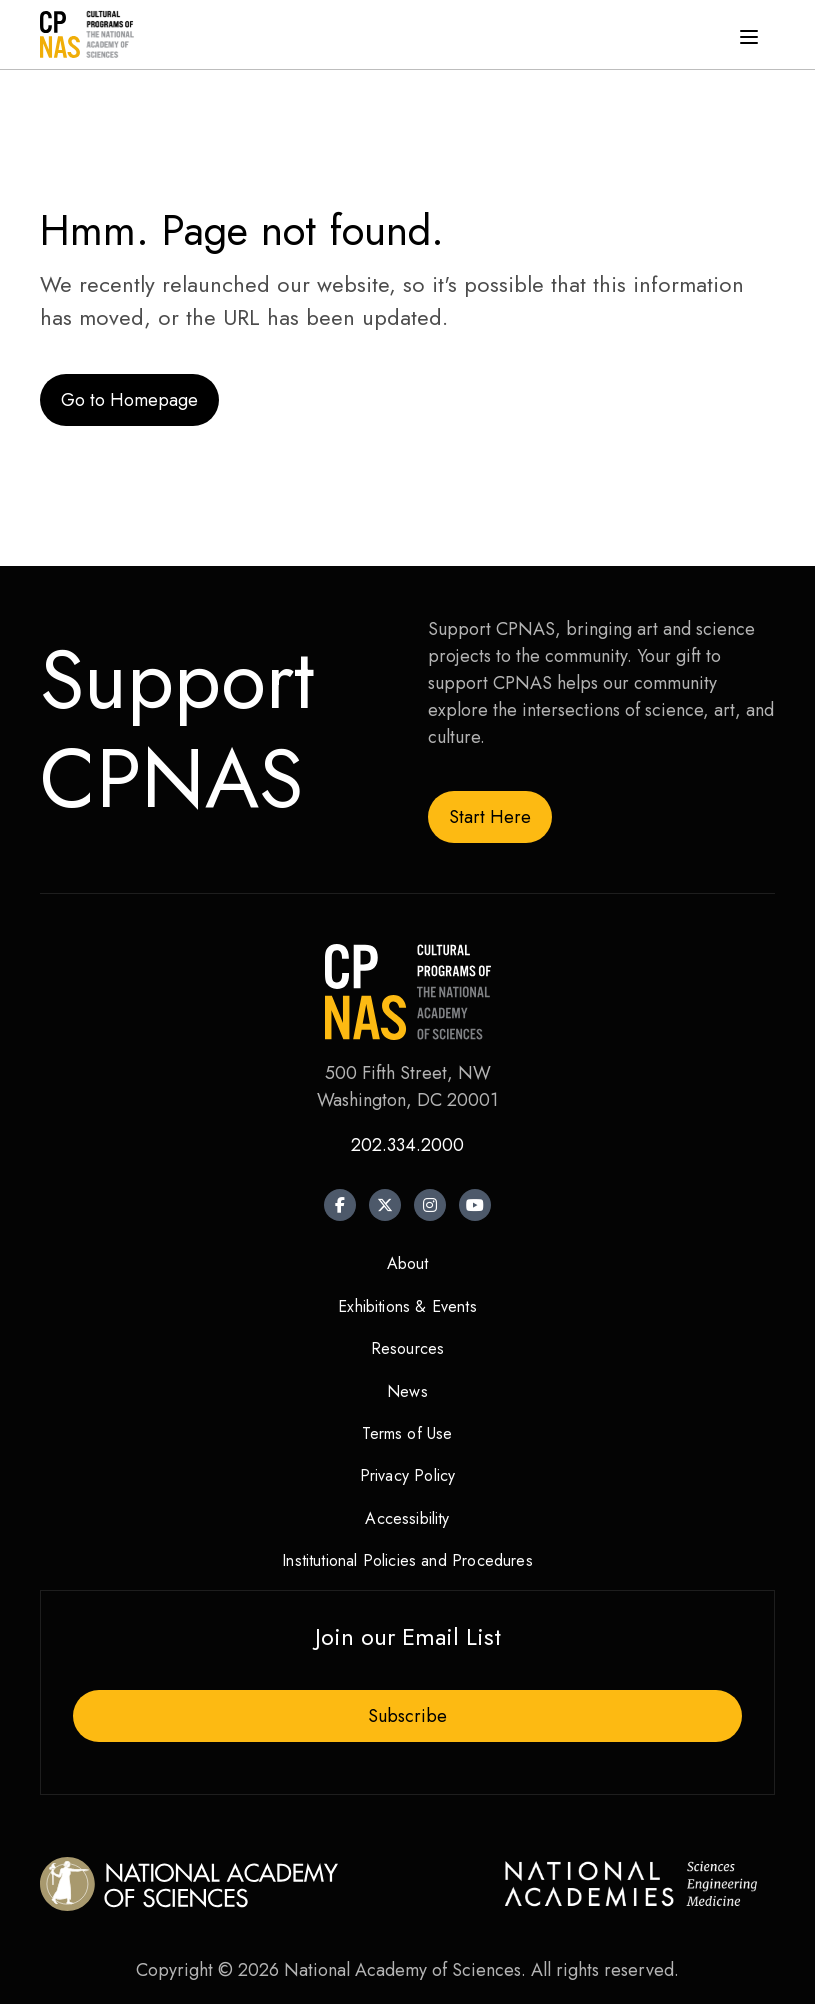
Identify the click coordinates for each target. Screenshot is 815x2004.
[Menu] (749, 34)
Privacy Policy (408, 1475)
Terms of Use (407, 1433)
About (408, 1263)
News (407, 1391)
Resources (408, 1348)
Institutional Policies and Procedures (407, 1560)
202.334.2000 (407, 1145)
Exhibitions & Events (407, 1306)
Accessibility (407, 1518)
